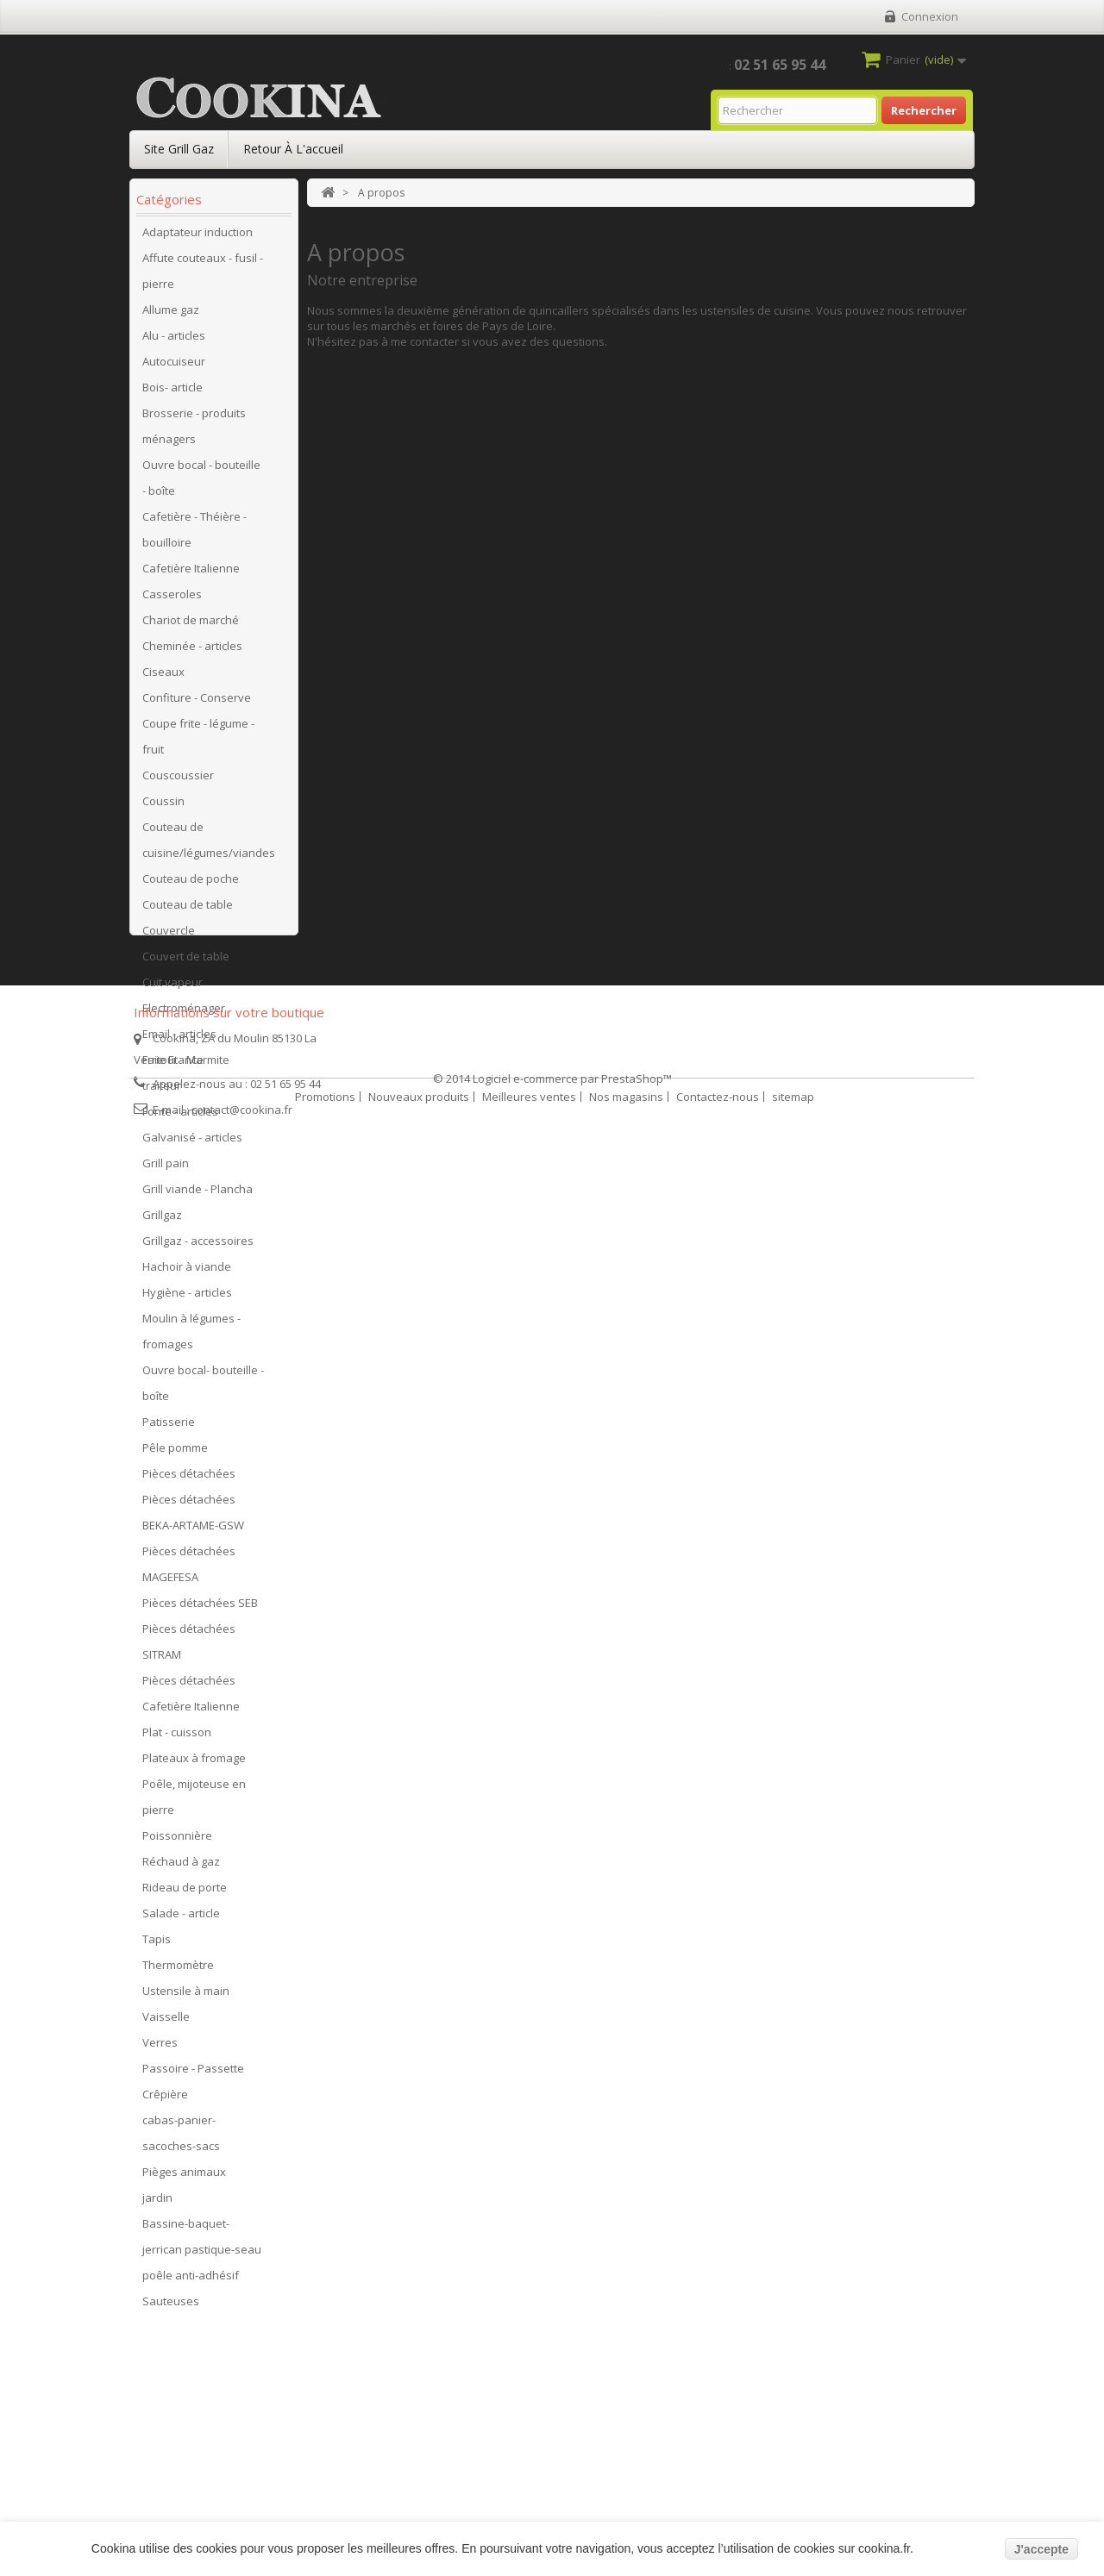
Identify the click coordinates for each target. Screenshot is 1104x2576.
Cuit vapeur (172, 988)
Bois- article (172, 393)
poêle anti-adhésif (190, 2281)
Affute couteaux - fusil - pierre (202, 276)
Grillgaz (162, 1221)
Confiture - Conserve (196, 703)
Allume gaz (170, 315)
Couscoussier (178, 781)
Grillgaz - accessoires (198, 1246)
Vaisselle (166, 2022)
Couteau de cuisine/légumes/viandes (208, 845)
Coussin (163, 807)
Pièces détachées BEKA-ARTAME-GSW (193, 1518)
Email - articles (179, 1039)
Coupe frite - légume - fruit (198, 742)
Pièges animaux (184, 2177)
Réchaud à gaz (181, 1867)
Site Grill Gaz (179, 149)
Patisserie (168, 1427)
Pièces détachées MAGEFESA (188, 1570)
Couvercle (168, 936)
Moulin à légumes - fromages (191, 1337)
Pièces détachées (188, 1479)
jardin (157, 2203)
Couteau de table (187, 910)
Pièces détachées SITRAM (188, 1647)
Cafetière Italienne (191, 574)
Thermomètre (178, 1971)
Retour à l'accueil (293, 149)
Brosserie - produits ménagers (194, 432)
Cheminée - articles (192, 652)
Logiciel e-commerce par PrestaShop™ (572, 2516)
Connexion (929, 16)
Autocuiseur (173, 367)
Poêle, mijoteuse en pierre (194, 1802)
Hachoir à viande (186, 1272)
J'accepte (1041, 2549)
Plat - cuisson (176, 1738)
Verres (160, 2048)
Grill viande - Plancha (197, 1195)
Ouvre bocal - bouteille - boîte (201, 483)
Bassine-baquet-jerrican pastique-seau (201, 2242)
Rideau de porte (184, 1893)
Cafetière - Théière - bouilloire (194, 535)
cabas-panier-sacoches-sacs (181, 2139)
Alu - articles (173, 341)
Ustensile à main (185, 1996)
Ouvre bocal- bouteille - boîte (203, 1389)
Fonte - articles (180, 1117)
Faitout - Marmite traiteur (185, 1078)
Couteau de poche (190, 884)
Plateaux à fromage (194, 1764)
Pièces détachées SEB (200, 1608)
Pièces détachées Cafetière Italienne (191, 1699)
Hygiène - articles (187, 1298)
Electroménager (183, 1014)
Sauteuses (170, 2307)
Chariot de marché (190, 626)
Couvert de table (185, 962)
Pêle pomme (175, 1453)
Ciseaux (163, 677)
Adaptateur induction (197, 238)
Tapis (156, 1945)
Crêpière (165, 2100)
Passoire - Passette (193, 2074)
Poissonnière (177, 1841)
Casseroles (172, 600)
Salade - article (181, 1919)
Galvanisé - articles (192, 1143)
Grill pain (165, 1169)
